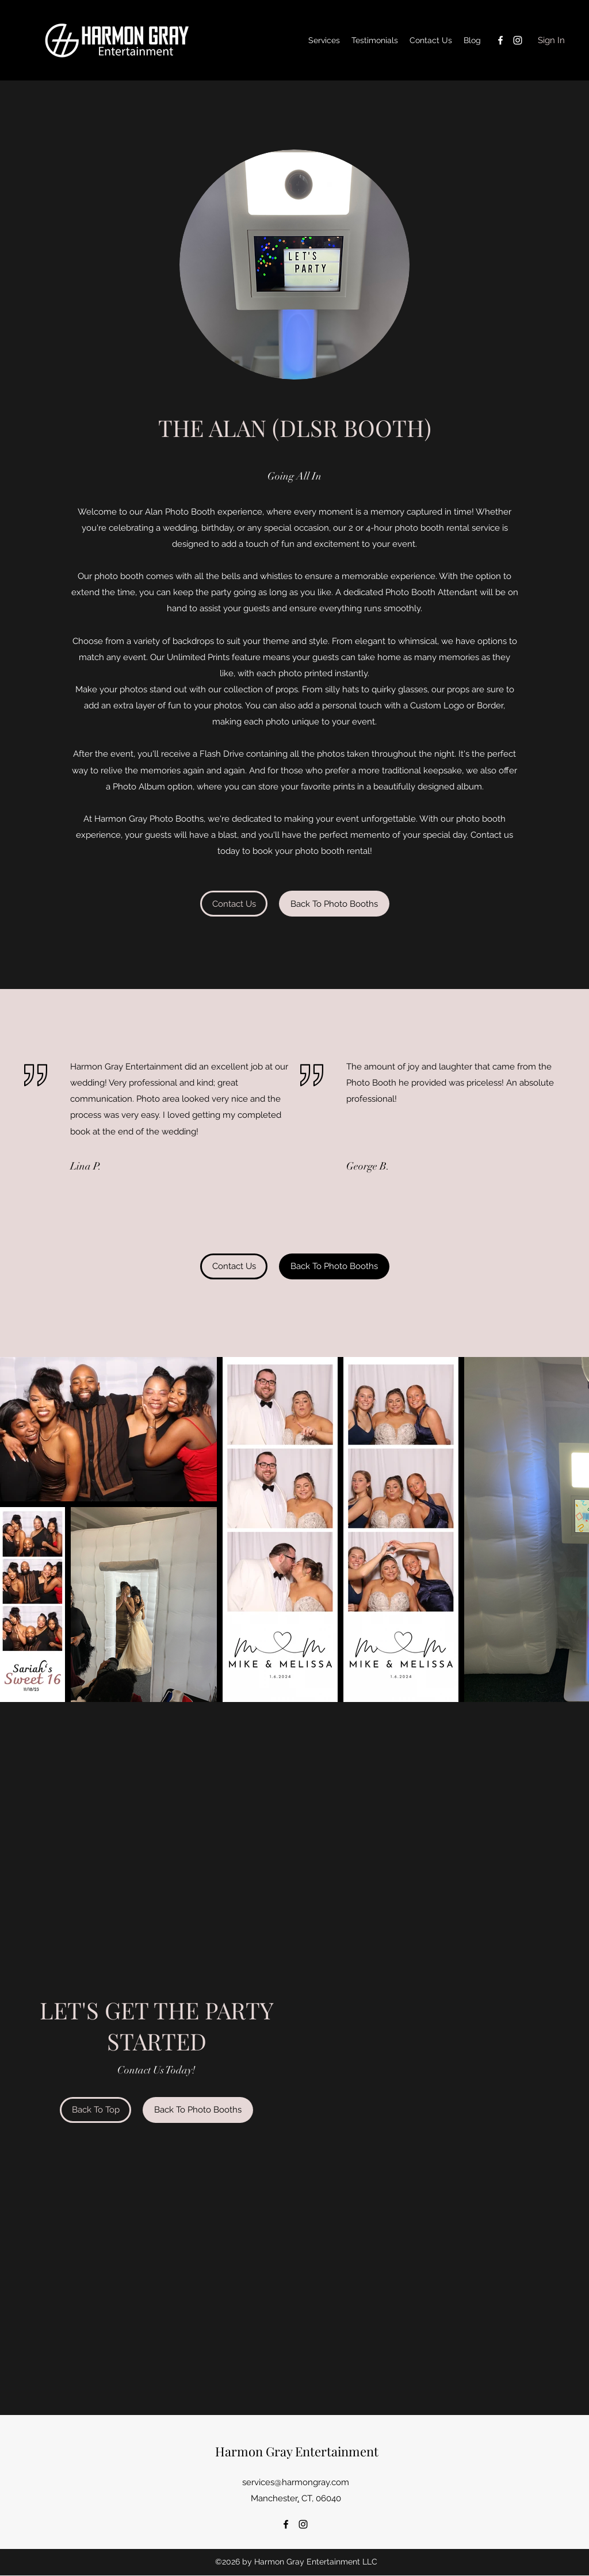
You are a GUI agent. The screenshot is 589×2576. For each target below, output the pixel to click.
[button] (334, 904)
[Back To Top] (95, 2110)
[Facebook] (500, 40)
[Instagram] (517, 40)
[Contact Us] (233, 904)
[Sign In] (551, 40)
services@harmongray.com (295, 2482)
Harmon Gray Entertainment (296, 2451)
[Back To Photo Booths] (198, 2110)
